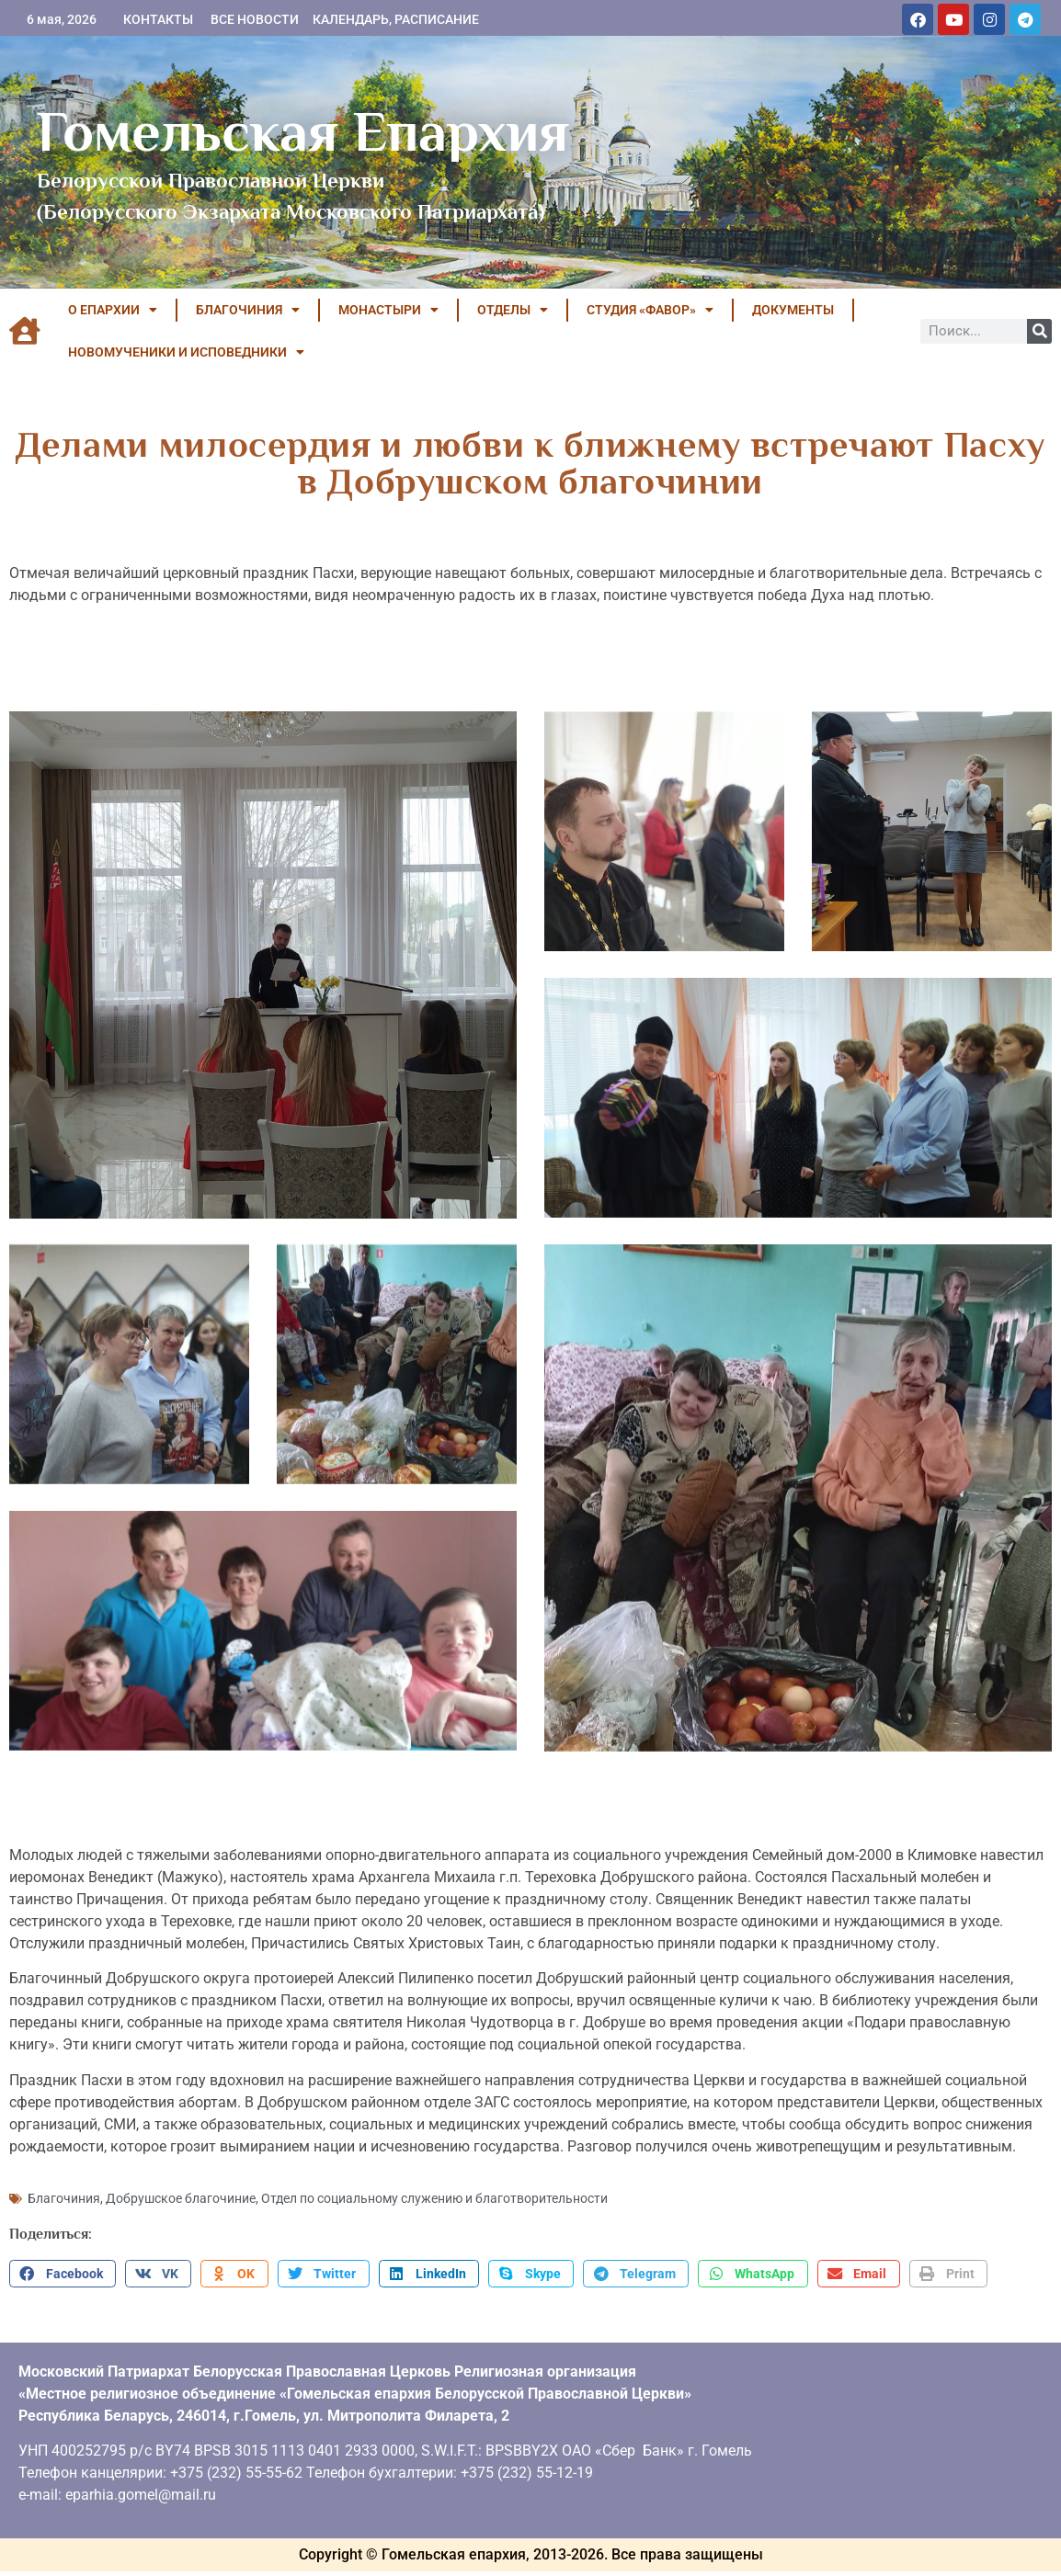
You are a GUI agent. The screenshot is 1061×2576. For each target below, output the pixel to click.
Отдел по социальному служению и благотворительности (434, 2181)
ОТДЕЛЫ (512, 309)
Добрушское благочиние (181, 2181)
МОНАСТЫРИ (388, 309)
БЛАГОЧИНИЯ (248, 309)
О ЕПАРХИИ (112, 309)
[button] (62, 2257)
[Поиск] (1039, 331)
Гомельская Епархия (303, 131)
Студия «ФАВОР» (650, 309)
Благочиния (64, 2181)
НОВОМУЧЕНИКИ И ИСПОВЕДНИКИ (186, 352)
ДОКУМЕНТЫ (793, 309)
